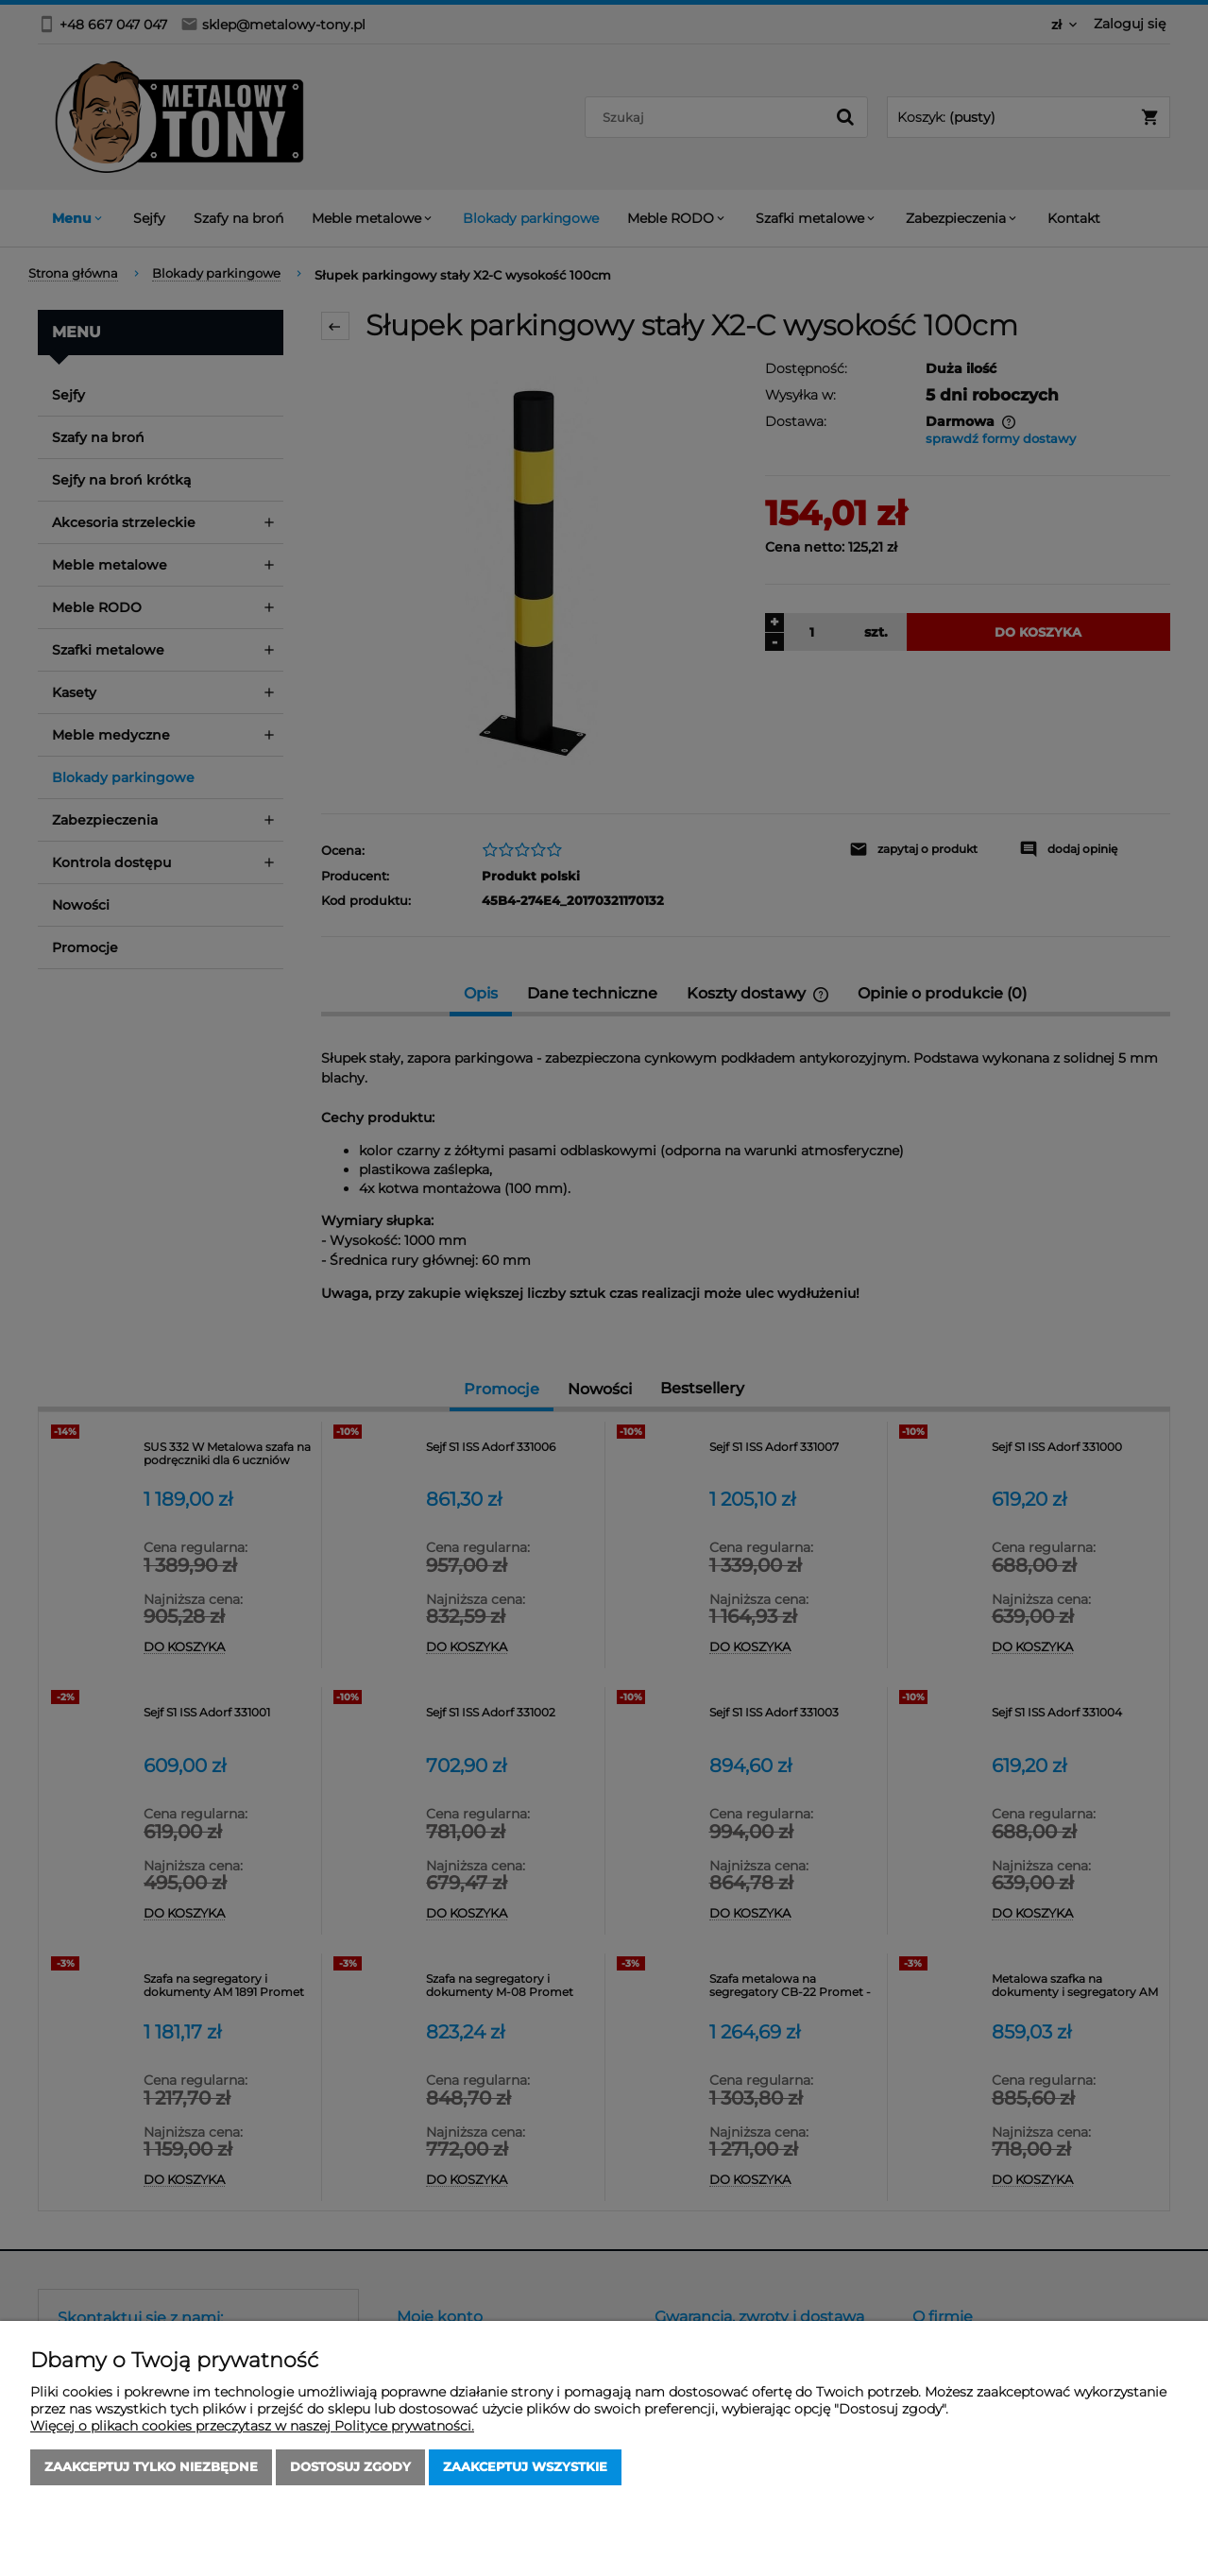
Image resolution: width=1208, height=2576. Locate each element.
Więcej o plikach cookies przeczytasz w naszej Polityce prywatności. (252, 2425)
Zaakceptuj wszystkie (525, 2467)
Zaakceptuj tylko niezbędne (151, 2467)
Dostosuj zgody (350, 2467)
